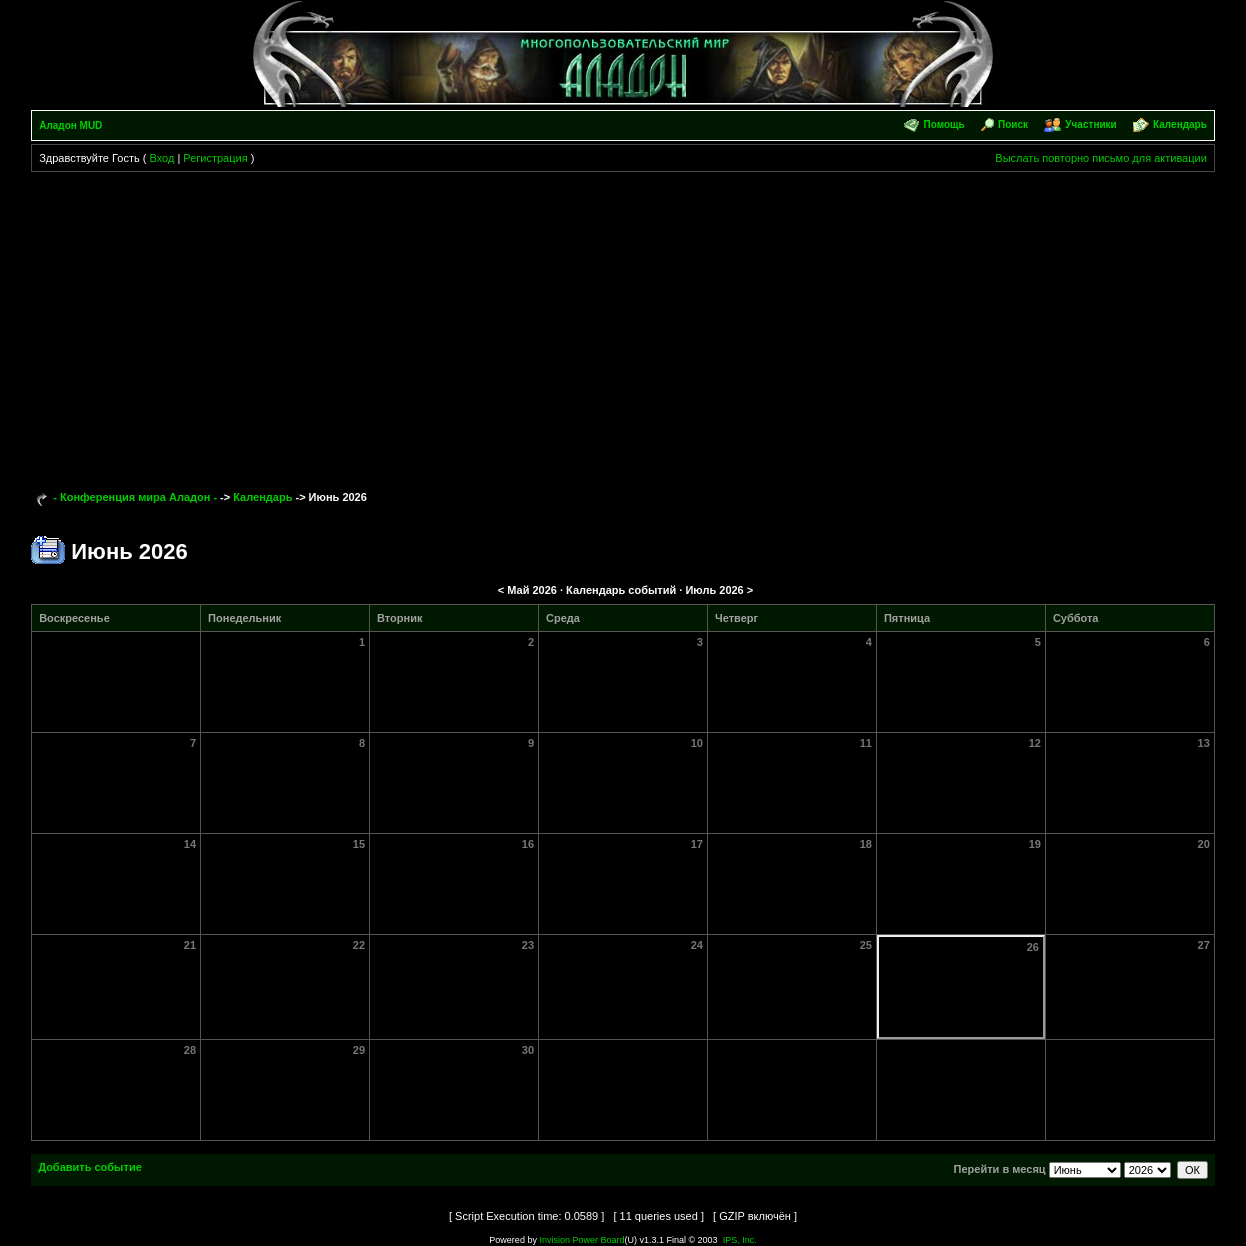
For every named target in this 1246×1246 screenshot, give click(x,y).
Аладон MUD (70, 125)
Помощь (944, 124)
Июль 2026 (714, 590)
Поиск (1013, 124)
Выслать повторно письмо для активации (1101, 158)
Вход (161, 158)
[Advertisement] (623, 322)
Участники (1090, 124)
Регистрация (215, 158)
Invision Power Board (581, 1240)
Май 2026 (532, 590)
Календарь (1180, 124)
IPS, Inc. (740, 1240)
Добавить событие (90, 1167)
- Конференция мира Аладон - (135, 497)
